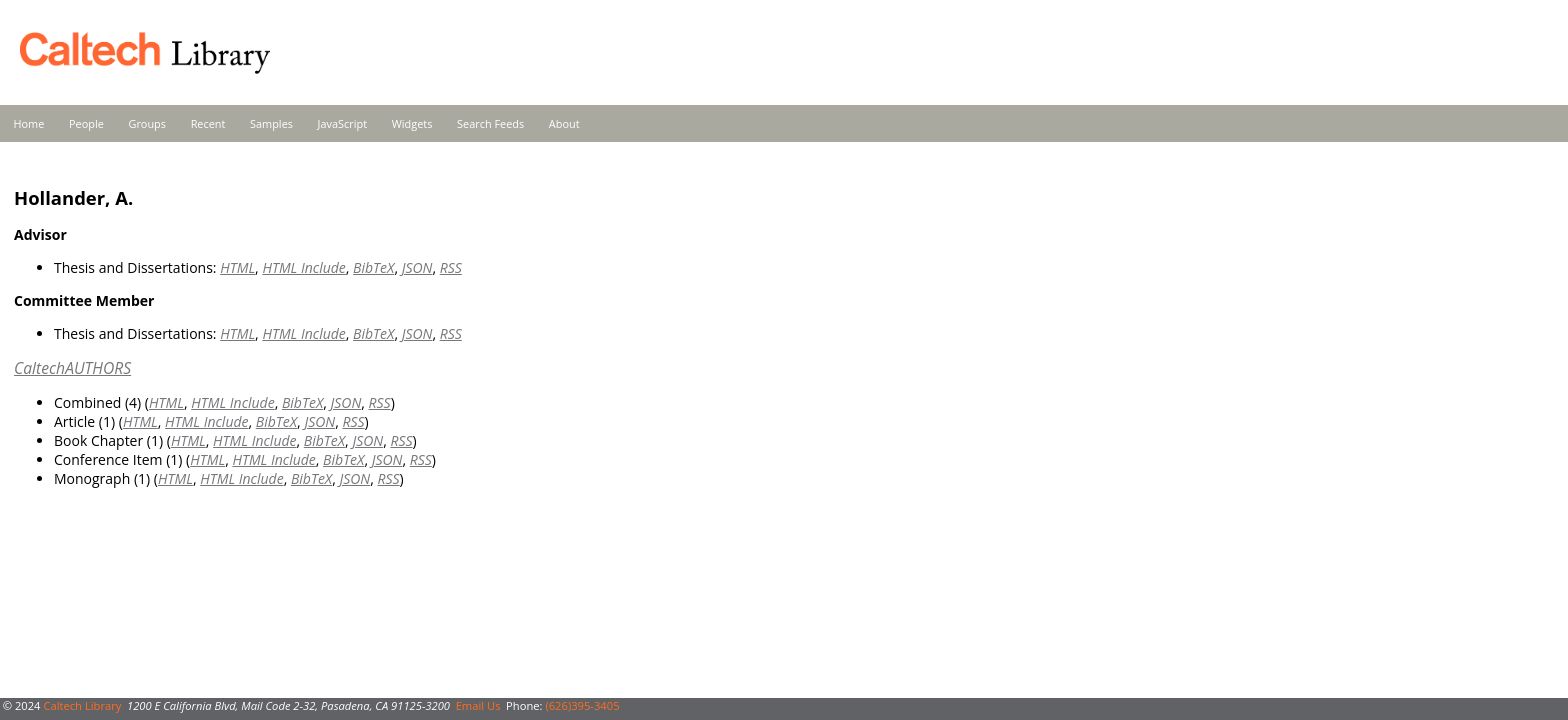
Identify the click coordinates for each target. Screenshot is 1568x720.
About (564, 123)
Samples (271, 123)
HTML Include (303, 267)
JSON (417, 267)
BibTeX (373, 267)
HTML (237, 267)
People (86, 123)
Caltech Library (82, 705)
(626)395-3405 (582, 705)
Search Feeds (490, 123)
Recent (208, 123)
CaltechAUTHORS (72, 368)
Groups (147, 123)
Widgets (412, 123)
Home (29, 123)
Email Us (478, 705)
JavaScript (342, 123)
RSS (451, 267)
